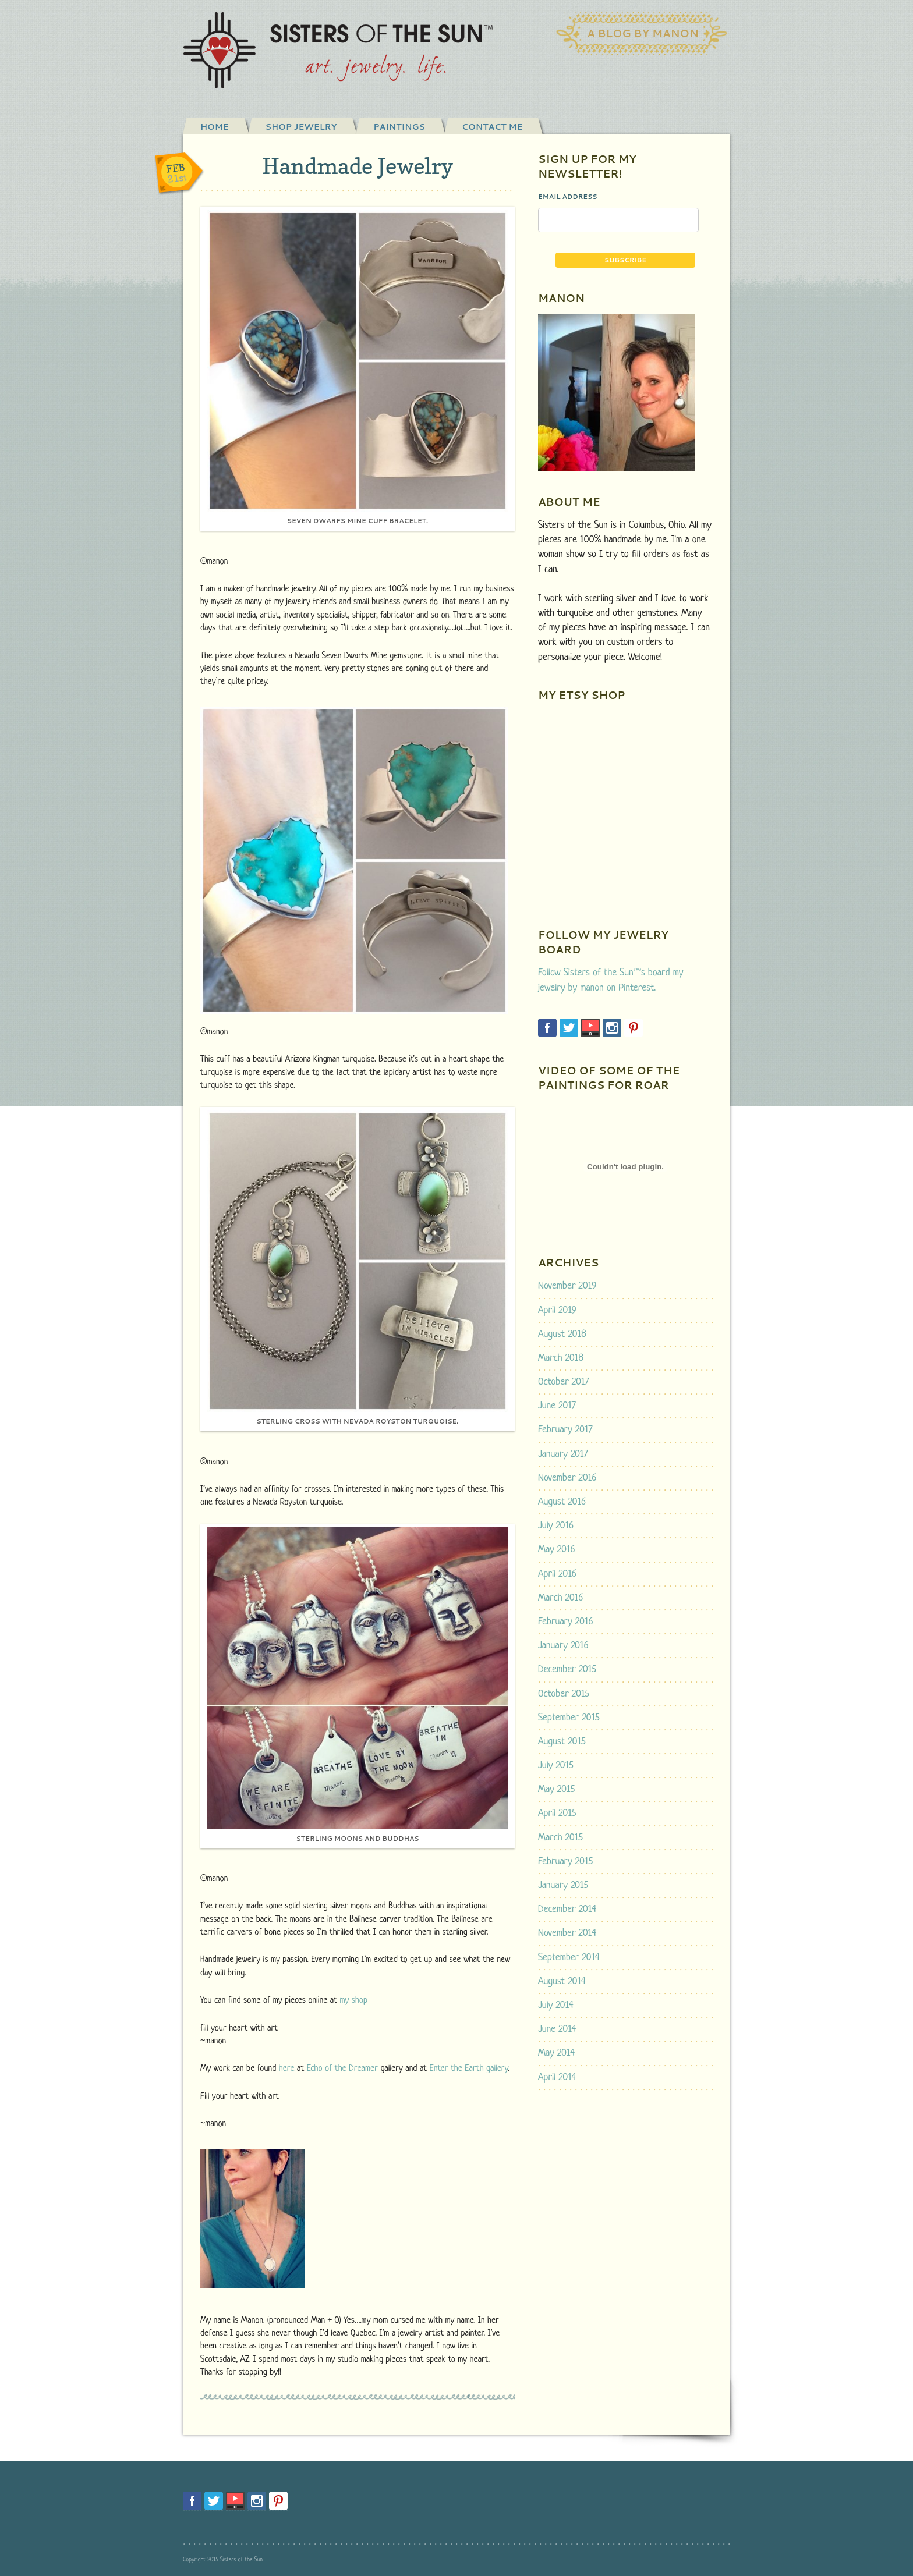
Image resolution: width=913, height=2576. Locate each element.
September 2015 (569, 1717)
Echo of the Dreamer (342, 2069)
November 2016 (567, 1478)
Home (214, 127)
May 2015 (556, 1789)
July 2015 (556, 1765)
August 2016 (562, 1501)
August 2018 (562, 1334)
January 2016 (563, 1645)
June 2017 (557, 1405)
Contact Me (492, 127)
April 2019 (557, 1310)
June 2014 (557, 2029)
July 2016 (556, 1525)
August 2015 (562, 1741)
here (287, 2069)
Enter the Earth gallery (469, 2069)
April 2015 (557, 1813)
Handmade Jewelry (357, 165)
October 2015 (563, 1693)
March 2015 (560, 1837)
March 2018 (560, 1358)
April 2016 (557, 1574)
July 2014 (556, 2005)
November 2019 (567, 1285)
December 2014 (567, 1909)
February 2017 (565, 1429)
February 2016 (565, 1621)
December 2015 (567, 1669)
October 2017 (563, 1382)
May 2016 (556, 1549)
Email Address (567, 196)
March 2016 (560, 1597)
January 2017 (563, 1454)
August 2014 (562, 1981)
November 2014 (567, 1933)
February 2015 (565, 1861)
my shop (353, 2001)
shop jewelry (301, 127)
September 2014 (569, 1957)
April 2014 (557, 2077)
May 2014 (556, 2053)
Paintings (399, 127)
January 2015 (563, 1885)
